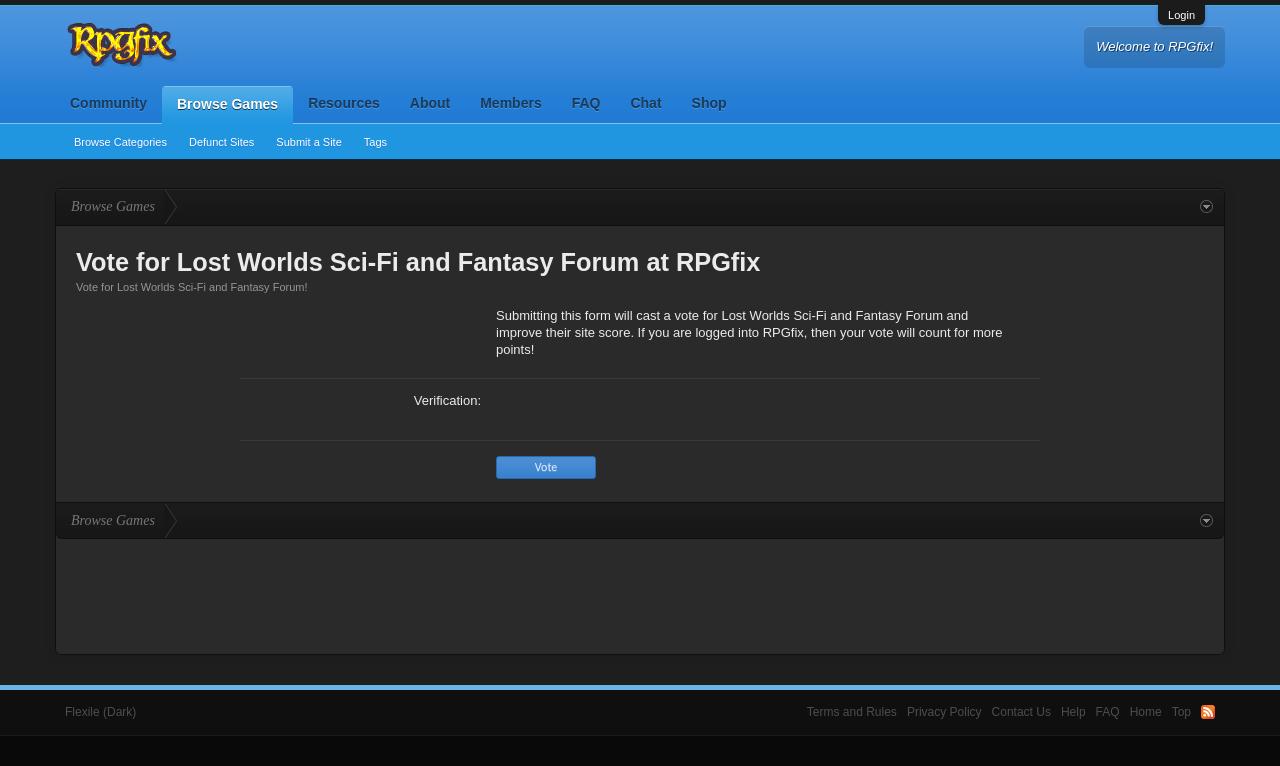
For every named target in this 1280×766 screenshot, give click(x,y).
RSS (1208, 712)
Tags (375, 142)
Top (1181, 712)
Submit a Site (308, 142)
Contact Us (1021, 712)
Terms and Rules (852, 712)
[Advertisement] (640, 594)
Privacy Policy (944, 712)
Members (510, 103)
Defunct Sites (221, 142)
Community (108, 103)
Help (1073, 712)
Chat (645, 103)
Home (1146, 712)
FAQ (586, 103)
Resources (344, 103)
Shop (709, 103)
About (430, 103)
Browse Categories (120, 142)
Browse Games (227, 104)
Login (1181, 15)
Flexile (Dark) (100, 712)
